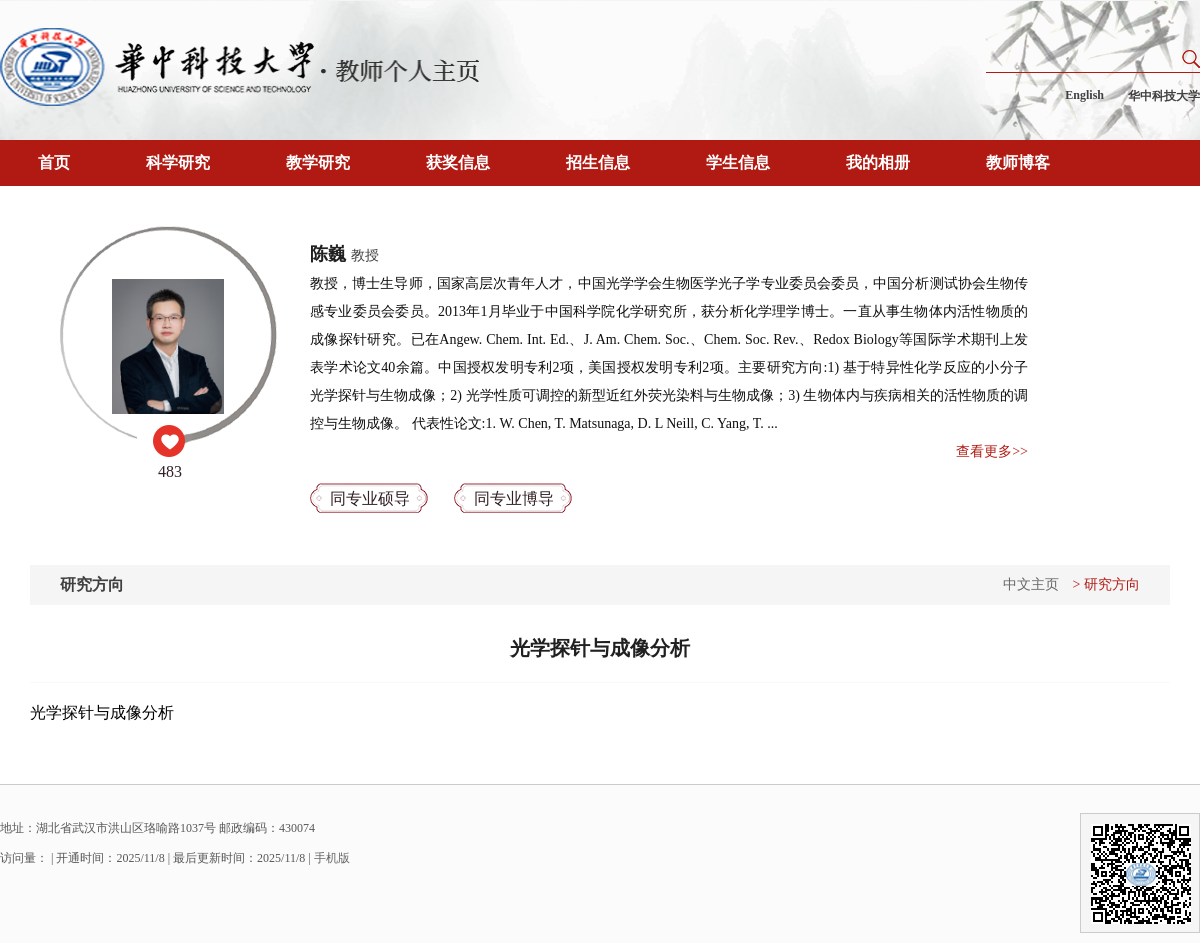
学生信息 (738, 162)
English (1084, 95)
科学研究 (178, 162)
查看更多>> (992, 451)
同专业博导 (514, 498)
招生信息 (598, 162)
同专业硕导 (370, 498)
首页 (54, 162)
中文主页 (1031, 584)
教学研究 (318, 162)
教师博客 (1018, 162)
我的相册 (878, 162)
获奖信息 (458, 162)
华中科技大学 (1164, 96)
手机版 (332, 858)
